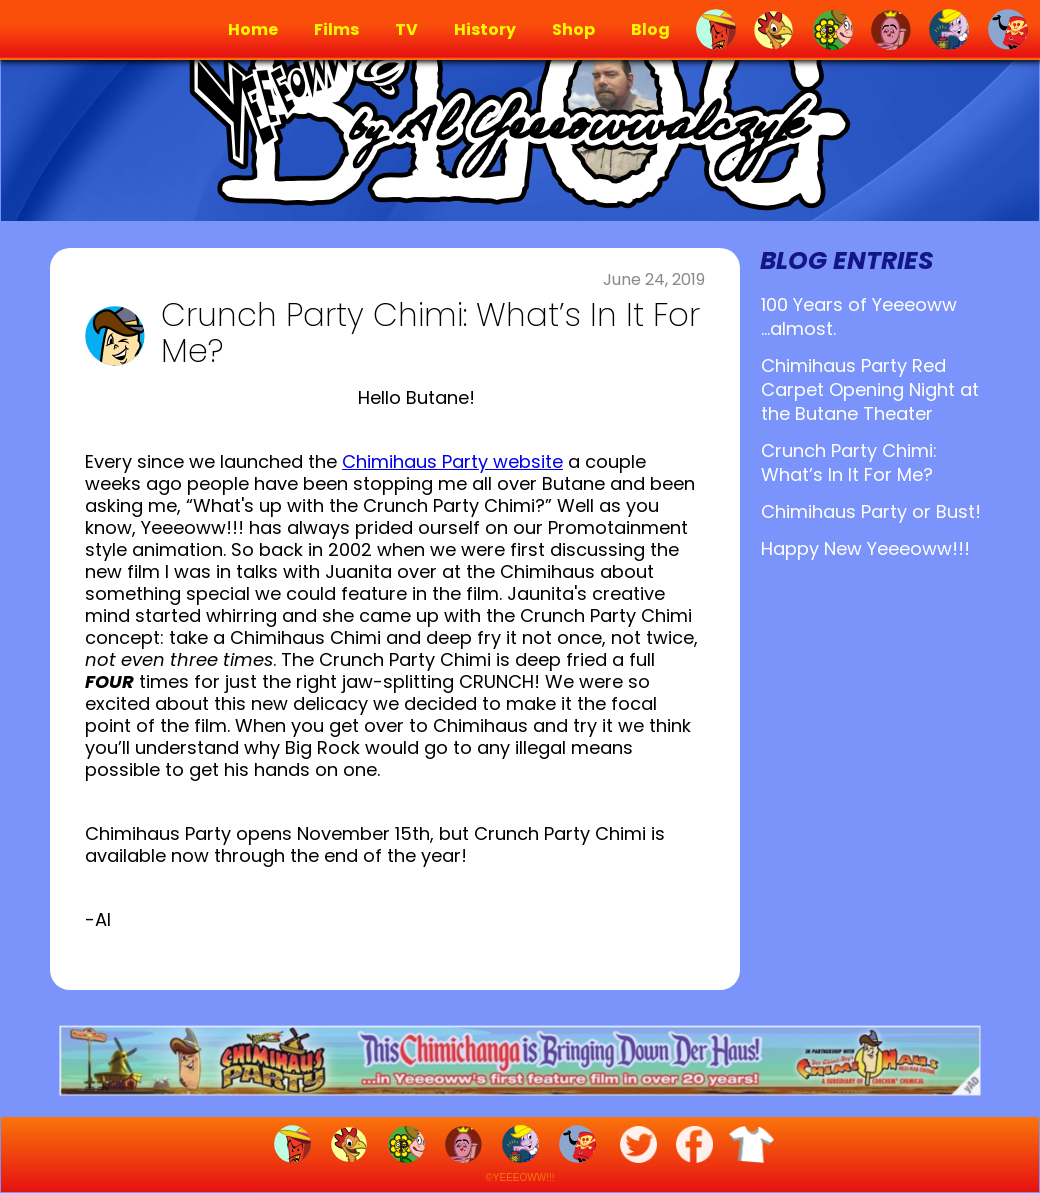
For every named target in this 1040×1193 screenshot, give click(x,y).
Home (253, 30)
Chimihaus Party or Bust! (871, 511)
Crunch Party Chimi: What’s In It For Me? (849, 462)
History (485, 30)
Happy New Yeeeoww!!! (865, 548)
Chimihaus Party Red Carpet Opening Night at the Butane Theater (870, 389)
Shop (573, 30)
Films (336, 30)
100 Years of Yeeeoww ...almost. (859, 316)
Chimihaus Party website (452, 461)
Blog (650, 30)
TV (406, 30)
